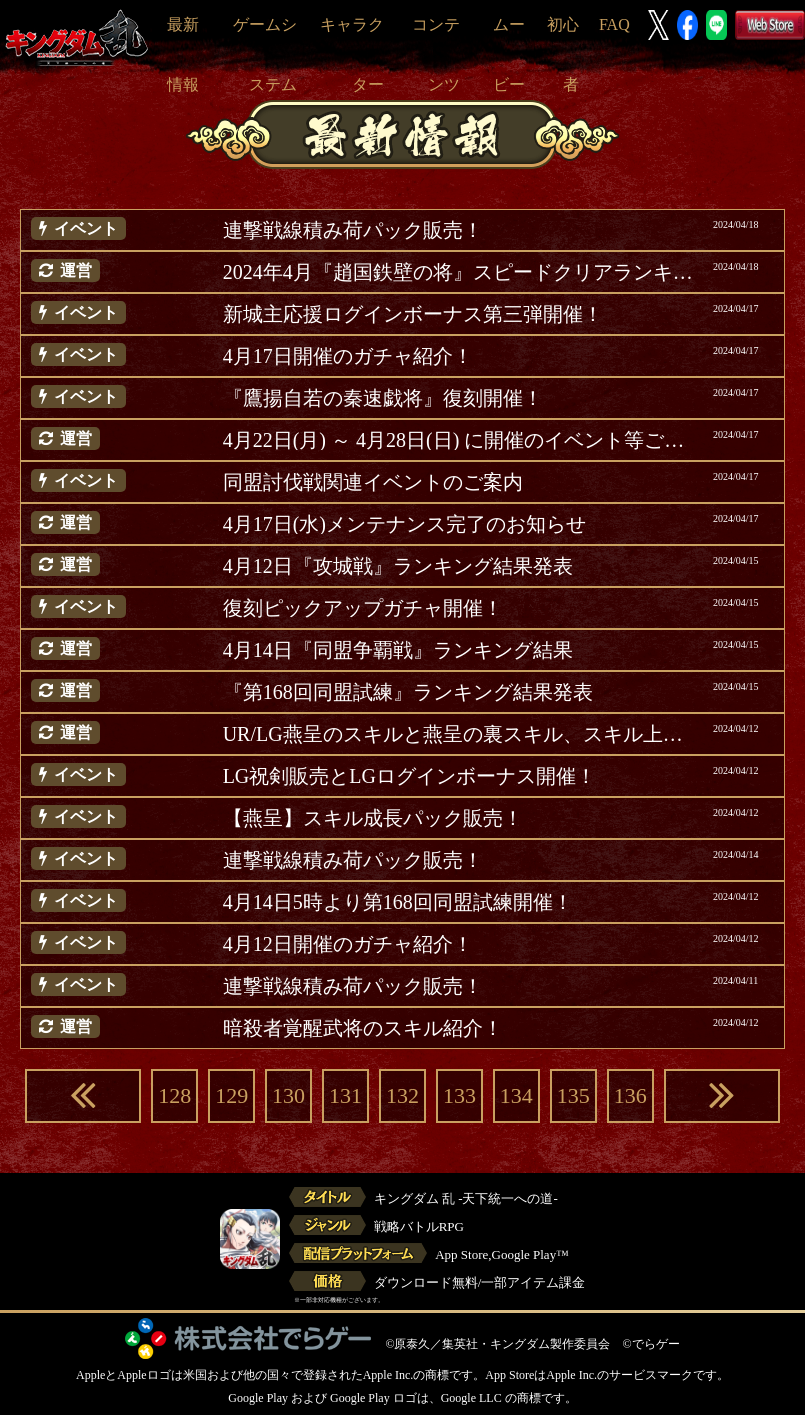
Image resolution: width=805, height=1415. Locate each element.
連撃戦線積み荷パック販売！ (353, 230)
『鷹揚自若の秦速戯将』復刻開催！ (383, 398)
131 (345, 1095)
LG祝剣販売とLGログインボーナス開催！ (409, 776)
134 (516, 1095)
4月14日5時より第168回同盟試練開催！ (398, 902)
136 (630, 1095)
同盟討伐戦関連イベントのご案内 (373, 482)
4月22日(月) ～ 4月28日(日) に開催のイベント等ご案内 (460, 440)
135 (573, 1095)
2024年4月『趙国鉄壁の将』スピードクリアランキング (460, 272)
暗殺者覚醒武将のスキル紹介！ (363, 1028)
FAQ (614, 24)
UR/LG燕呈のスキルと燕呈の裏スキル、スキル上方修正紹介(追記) (460, 734)
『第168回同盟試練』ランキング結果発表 (408, 692)
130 (288, 1095)
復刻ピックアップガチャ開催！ (363, 608)
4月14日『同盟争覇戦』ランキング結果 (398, 650)
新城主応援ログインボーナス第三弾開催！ (413, 314)
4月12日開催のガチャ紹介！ (348, 944)
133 (459, 1095)
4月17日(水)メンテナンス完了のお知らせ (404, 524)
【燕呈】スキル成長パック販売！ (373, 818)
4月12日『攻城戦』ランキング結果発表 (398, 566)
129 (231, 1095)
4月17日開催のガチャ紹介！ (348, 356)
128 (174, 1095)
